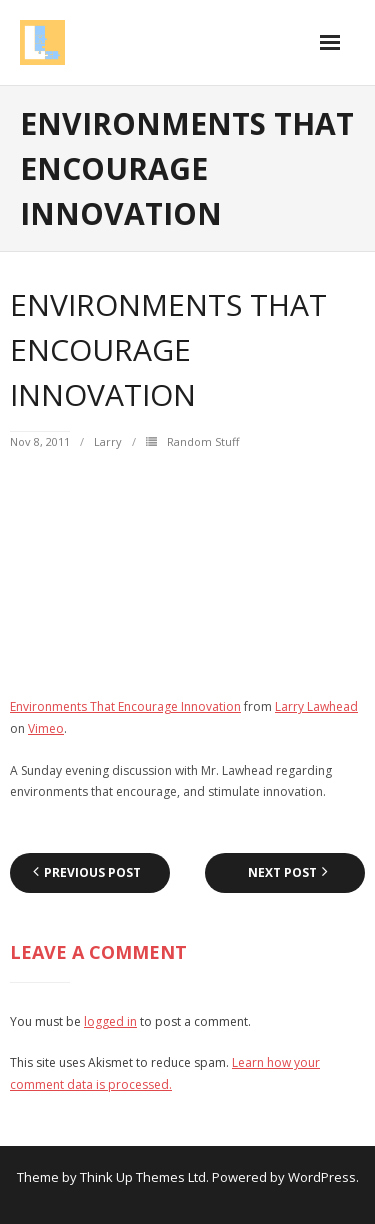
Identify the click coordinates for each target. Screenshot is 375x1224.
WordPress (322, 1177)
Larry (108, 441)
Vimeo (46, 728)
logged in (110, 1021)
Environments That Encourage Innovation (125, 706)
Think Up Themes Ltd (143, 1177)
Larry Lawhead (316, 706)
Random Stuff (203, 441)
